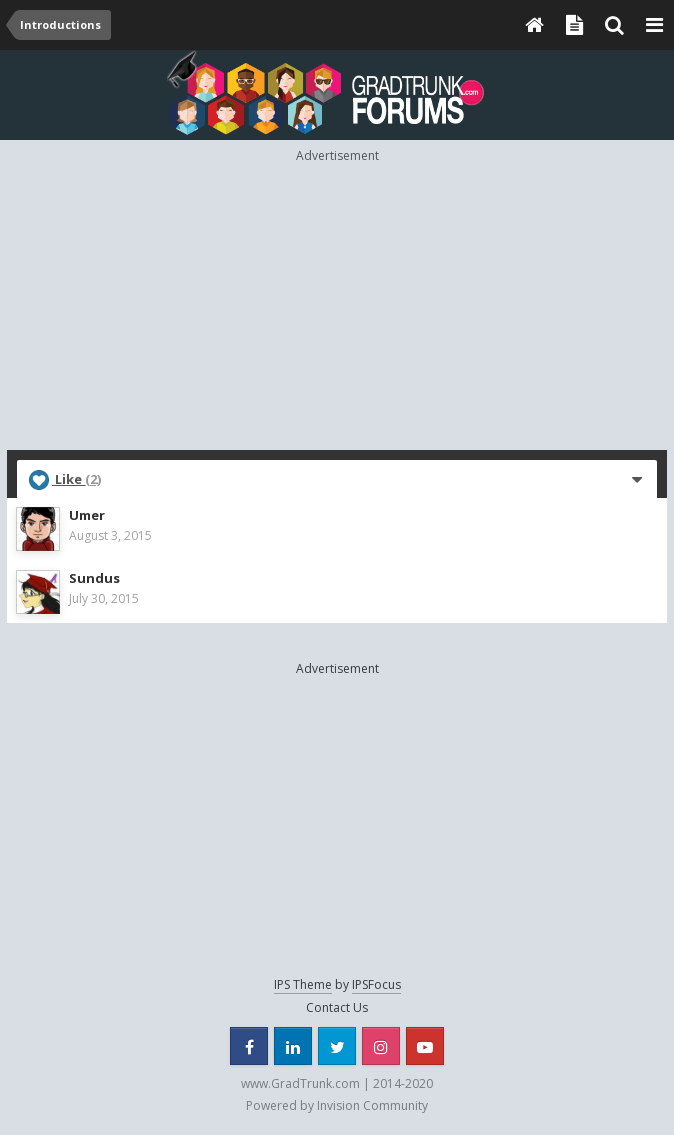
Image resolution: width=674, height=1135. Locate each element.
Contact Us (337, 1007)
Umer (87, 515)
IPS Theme (303, 984)
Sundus (94, 578)
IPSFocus (376, 984)
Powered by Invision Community (337, 1105)
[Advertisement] (340, 305)
